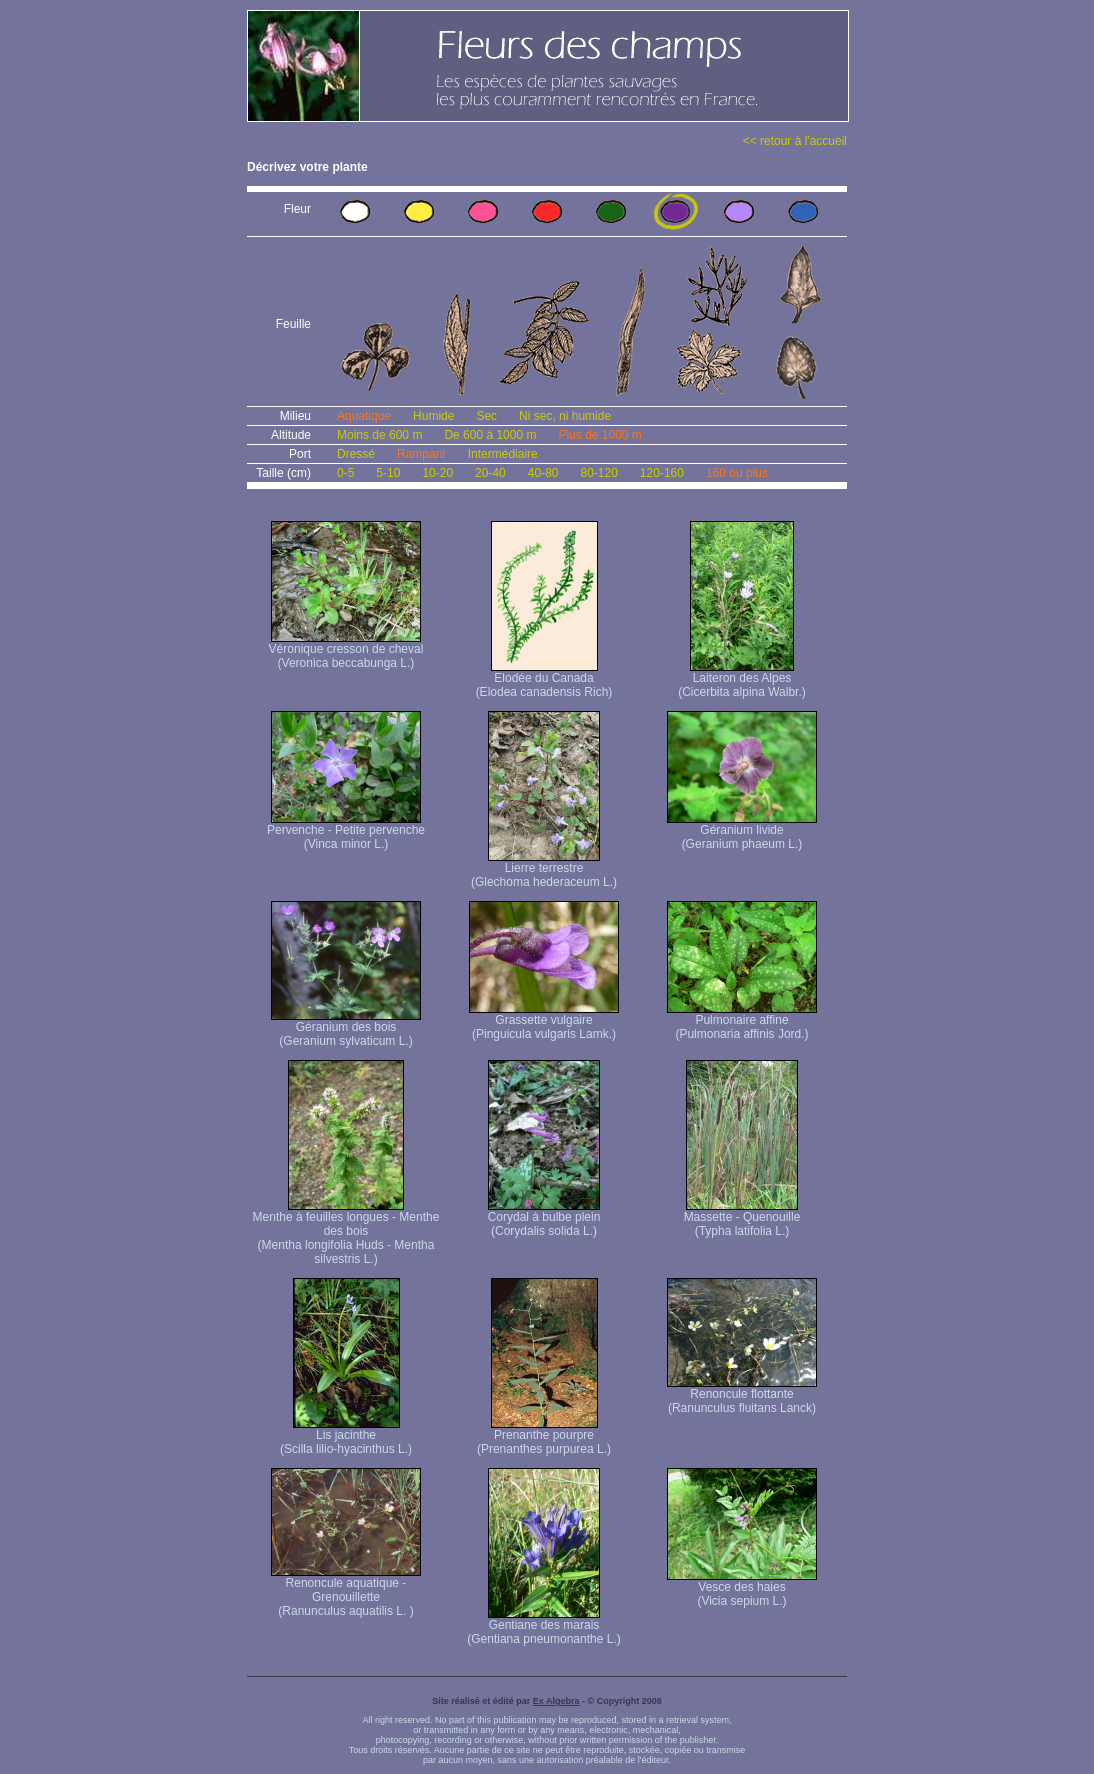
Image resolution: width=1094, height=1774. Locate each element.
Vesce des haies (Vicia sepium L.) (742, 1588)
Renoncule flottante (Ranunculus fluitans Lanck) (742, 1395)
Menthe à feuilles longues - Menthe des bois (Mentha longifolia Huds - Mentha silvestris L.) (346, 1232)
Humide (433, 416)
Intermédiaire (503, 454)
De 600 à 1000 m (490, 435)
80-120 (598, 473)
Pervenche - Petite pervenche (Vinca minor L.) (346, 831)
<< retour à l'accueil (795, 141)
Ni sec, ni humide (565, 416)
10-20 (437, 473)
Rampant (421, 454)
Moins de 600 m (379, 435)
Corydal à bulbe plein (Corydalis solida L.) (544, 1218)
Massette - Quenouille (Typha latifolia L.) (742, 1218)
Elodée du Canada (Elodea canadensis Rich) (544, 679)
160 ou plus (737, 473)
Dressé (356, 454)
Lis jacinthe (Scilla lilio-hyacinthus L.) (346, 1436)
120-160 (662, 473)
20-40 (490, 473)
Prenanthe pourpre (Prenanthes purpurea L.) (544, 1436)
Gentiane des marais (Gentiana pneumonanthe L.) (543, 1626)
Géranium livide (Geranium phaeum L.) (742, 831)
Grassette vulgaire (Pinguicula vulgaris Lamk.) (544, 1021)
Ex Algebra (556, 1701)
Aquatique (364, 416)
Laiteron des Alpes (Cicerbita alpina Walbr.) (742, 679)
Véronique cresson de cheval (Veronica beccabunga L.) (346, 650)
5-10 (388, 473)
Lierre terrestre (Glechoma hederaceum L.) (544, 869)
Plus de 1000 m (599, 435)
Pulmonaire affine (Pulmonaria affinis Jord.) (742, 1021)
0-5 (345, 473)
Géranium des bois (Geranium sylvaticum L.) (346, 1028)
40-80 (543, 473)
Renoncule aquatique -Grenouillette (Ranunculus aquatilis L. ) (346, 1591)
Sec (486, 416)
